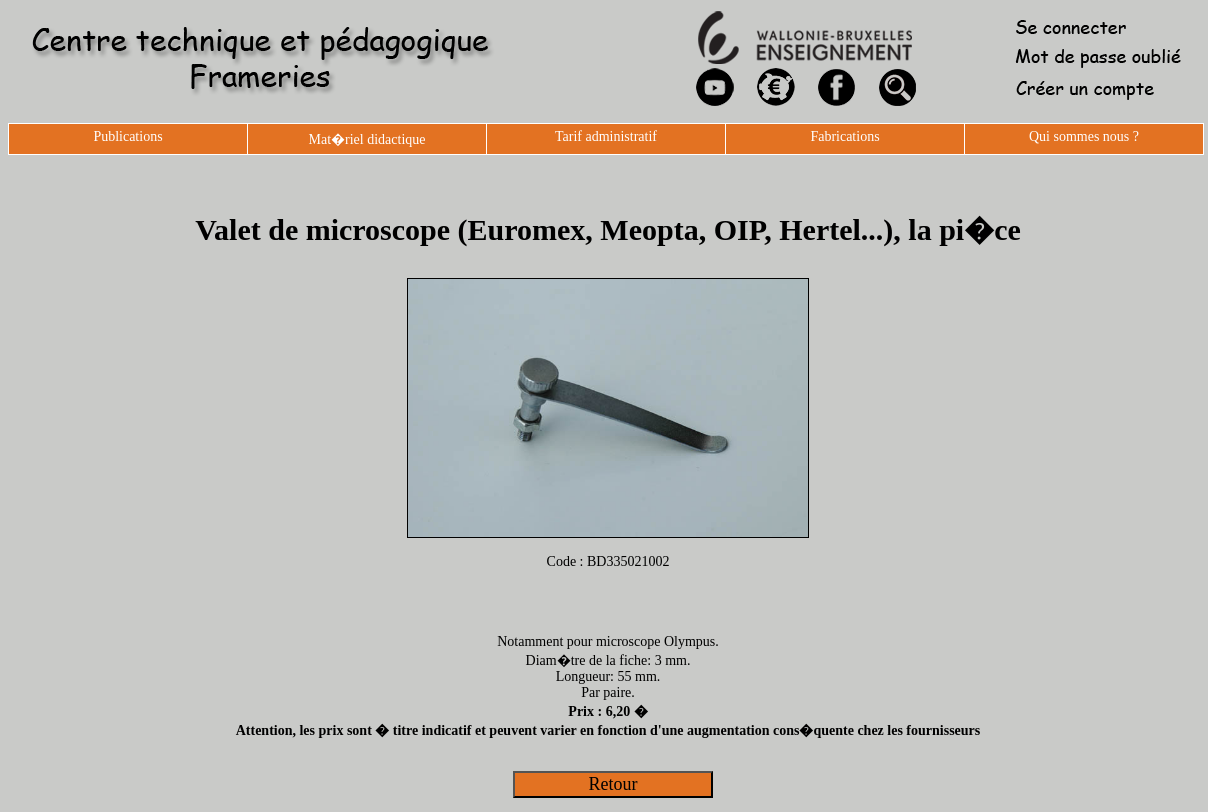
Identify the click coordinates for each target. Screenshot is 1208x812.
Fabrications (844, 136)
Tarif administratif (606, 136)
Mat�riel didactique (366, 139)
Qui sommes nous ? (1084, 136)
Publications (127, 136)
